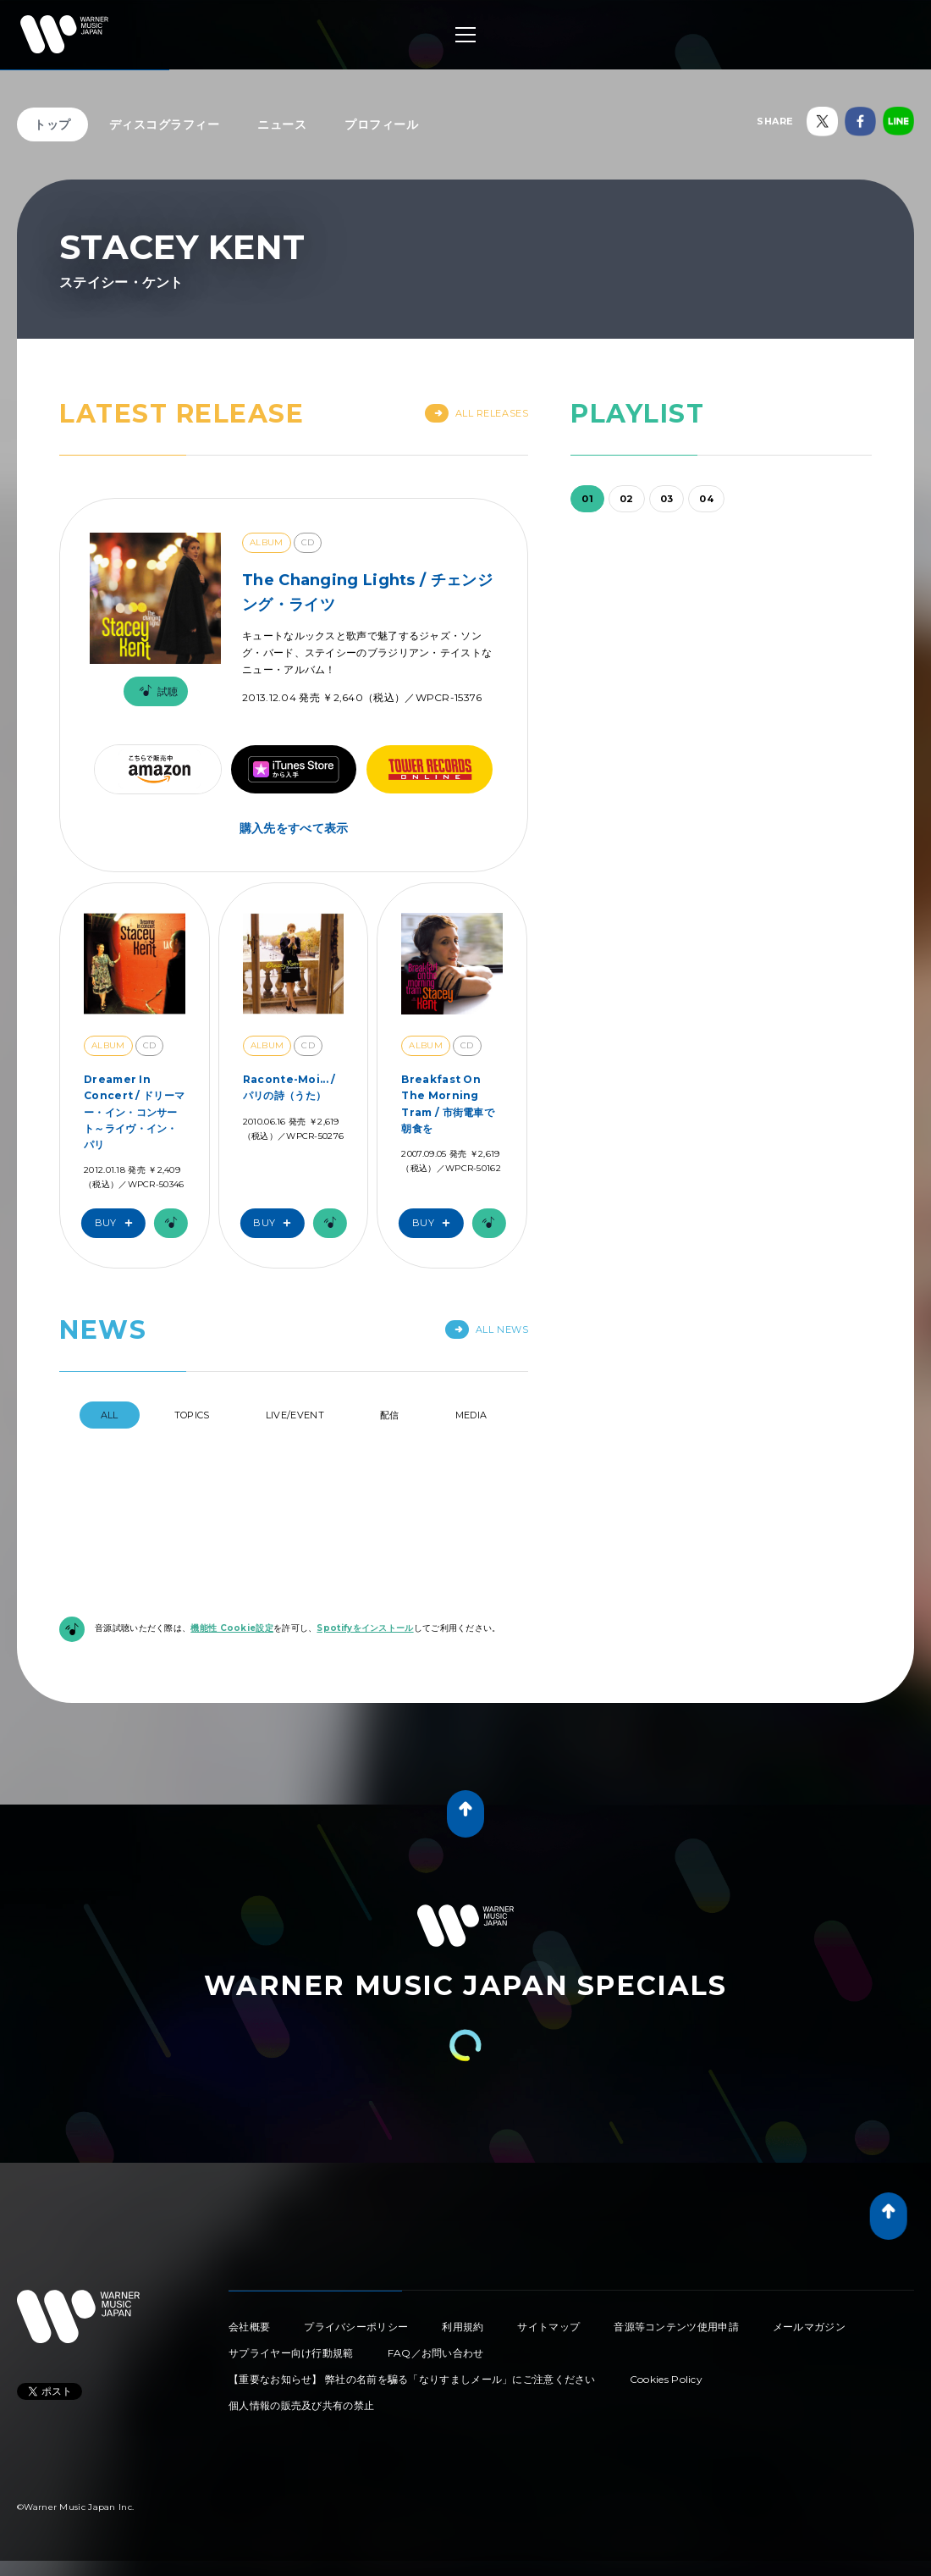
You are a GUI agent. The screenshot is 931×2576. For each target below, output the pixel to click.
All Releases (477, 413)
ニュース (281, 124)
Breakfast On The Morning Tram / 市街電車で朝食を (447, 1104)
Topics (192, 1415)
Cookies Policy (666, 2379)
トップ (52, 124)
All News (486, 1329)
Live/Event (295, 1415)
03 (667, 499)
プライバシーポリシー (356, 2326)
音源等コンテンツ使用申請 (676, 2326)
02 (627, 499)
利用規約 (462, 2326)
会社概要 (249, 2326)
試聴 (156, 691)
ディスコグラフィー (164, 124)
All (109, 1415)
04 (706, 499)
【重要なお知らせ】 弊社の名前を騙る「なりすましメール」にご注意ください (412, 2379)
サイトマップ (548, 2326)
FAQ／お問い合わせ (436, 2353)
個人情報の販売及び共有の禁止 (301, 2405)
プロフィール (381, 124)
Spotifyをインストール (365, 1627)
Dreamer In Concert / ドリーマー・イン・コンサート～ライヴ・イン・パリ (134, 1112)
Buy (117, 1223)
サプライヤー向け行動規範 (291, 2353)
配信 (389, 1415)
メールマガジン (809, 2326)
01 (587, 499)
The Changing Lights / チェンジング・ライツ (367, 592)
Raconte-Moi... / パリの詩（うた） (289, 1087)
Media (471, 1415)
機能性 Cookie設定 (231, 1627)
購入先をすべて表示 (294, 828)
